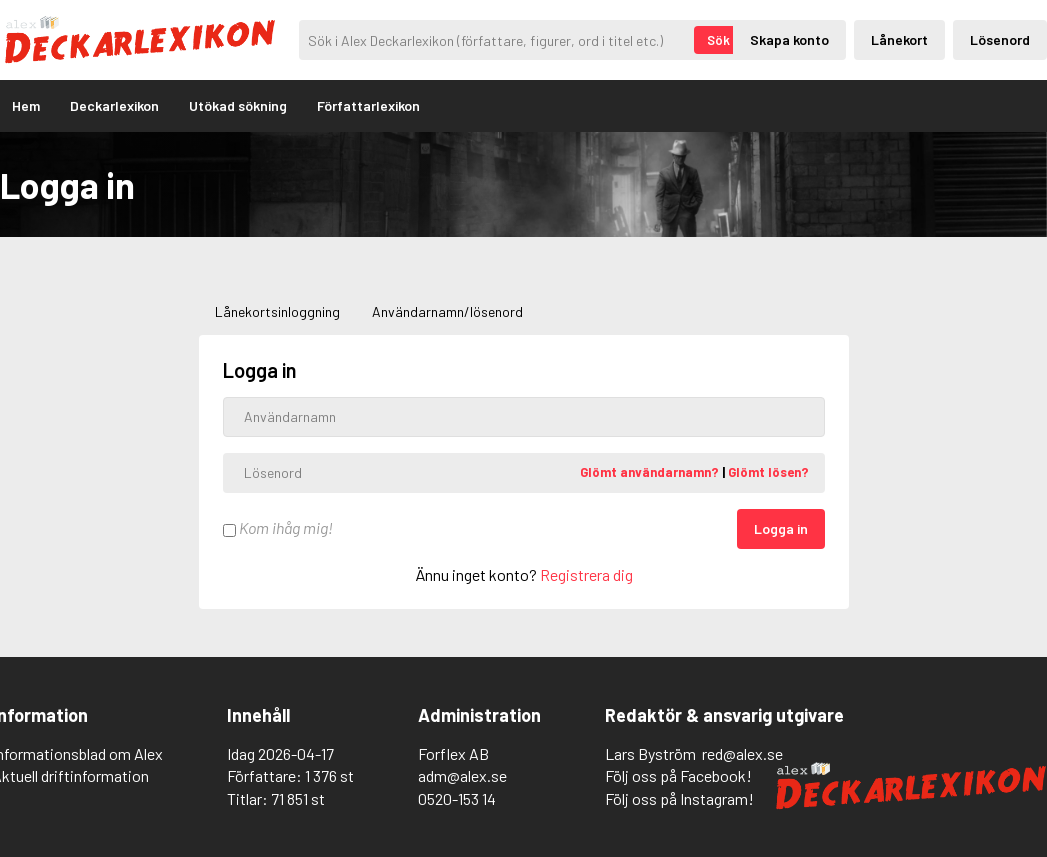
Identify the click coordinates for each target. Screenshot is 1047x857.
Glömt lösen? (768, 472)
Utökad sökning (238, 105)
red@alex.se (742, 753)
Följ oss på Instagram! (679, 798)
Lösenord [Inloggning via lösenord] (1000, 39)
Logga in (781, 528)
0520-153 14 (457, 798)
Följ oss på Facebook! (678, 775)
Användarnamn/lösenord (447, 311)
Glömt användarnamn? (651, 472)
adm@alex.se (462, 775)
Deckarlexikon (114, 105)
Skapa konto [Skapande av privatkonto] (789, 39)
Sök (718, 40)
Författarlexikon (368, 105)
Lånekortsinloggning (277, 311)
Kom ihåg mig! (278, 527)
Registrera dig (586, 574)
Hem (26, 105)
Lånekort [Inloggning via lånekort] (899, 39)
